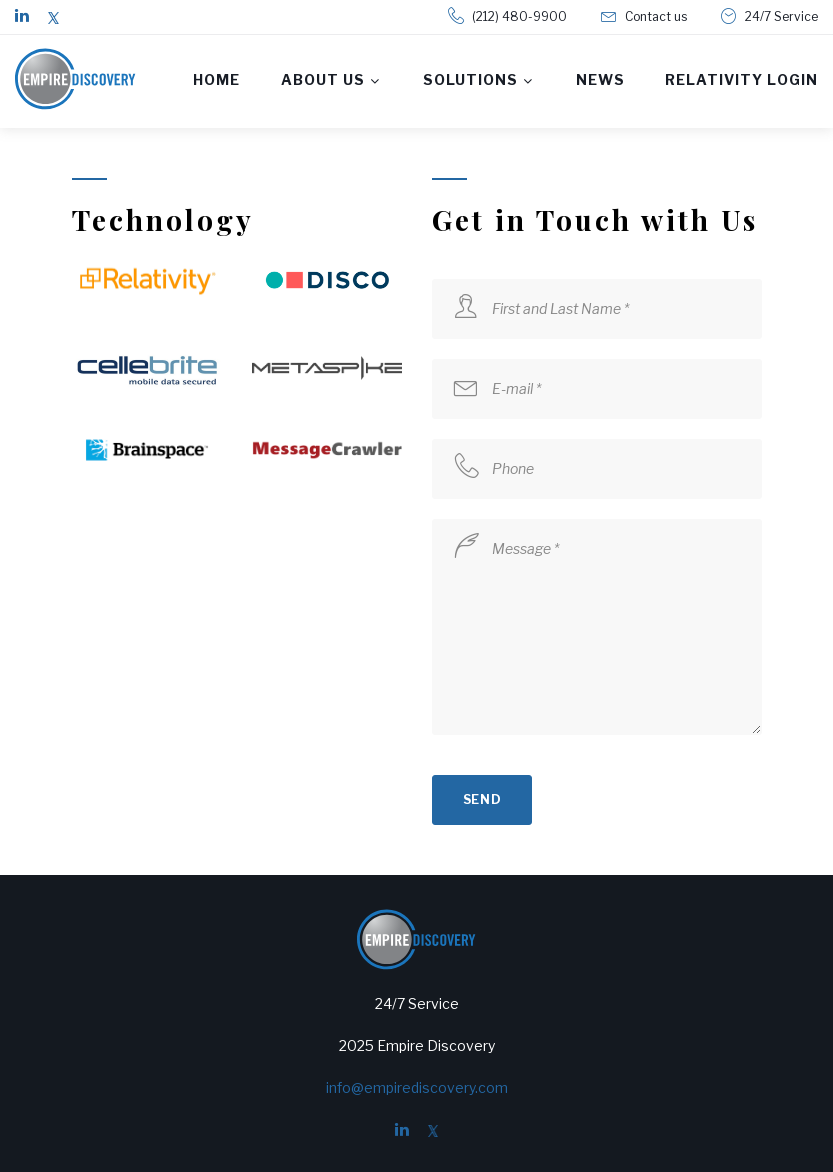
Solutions (471, 79)
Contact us (656, 16)
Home (216, 79)
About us (323, 79)
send (482, 799)
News (600, 79)
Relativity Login (741, 79)
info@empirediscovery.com (417, 1087)
